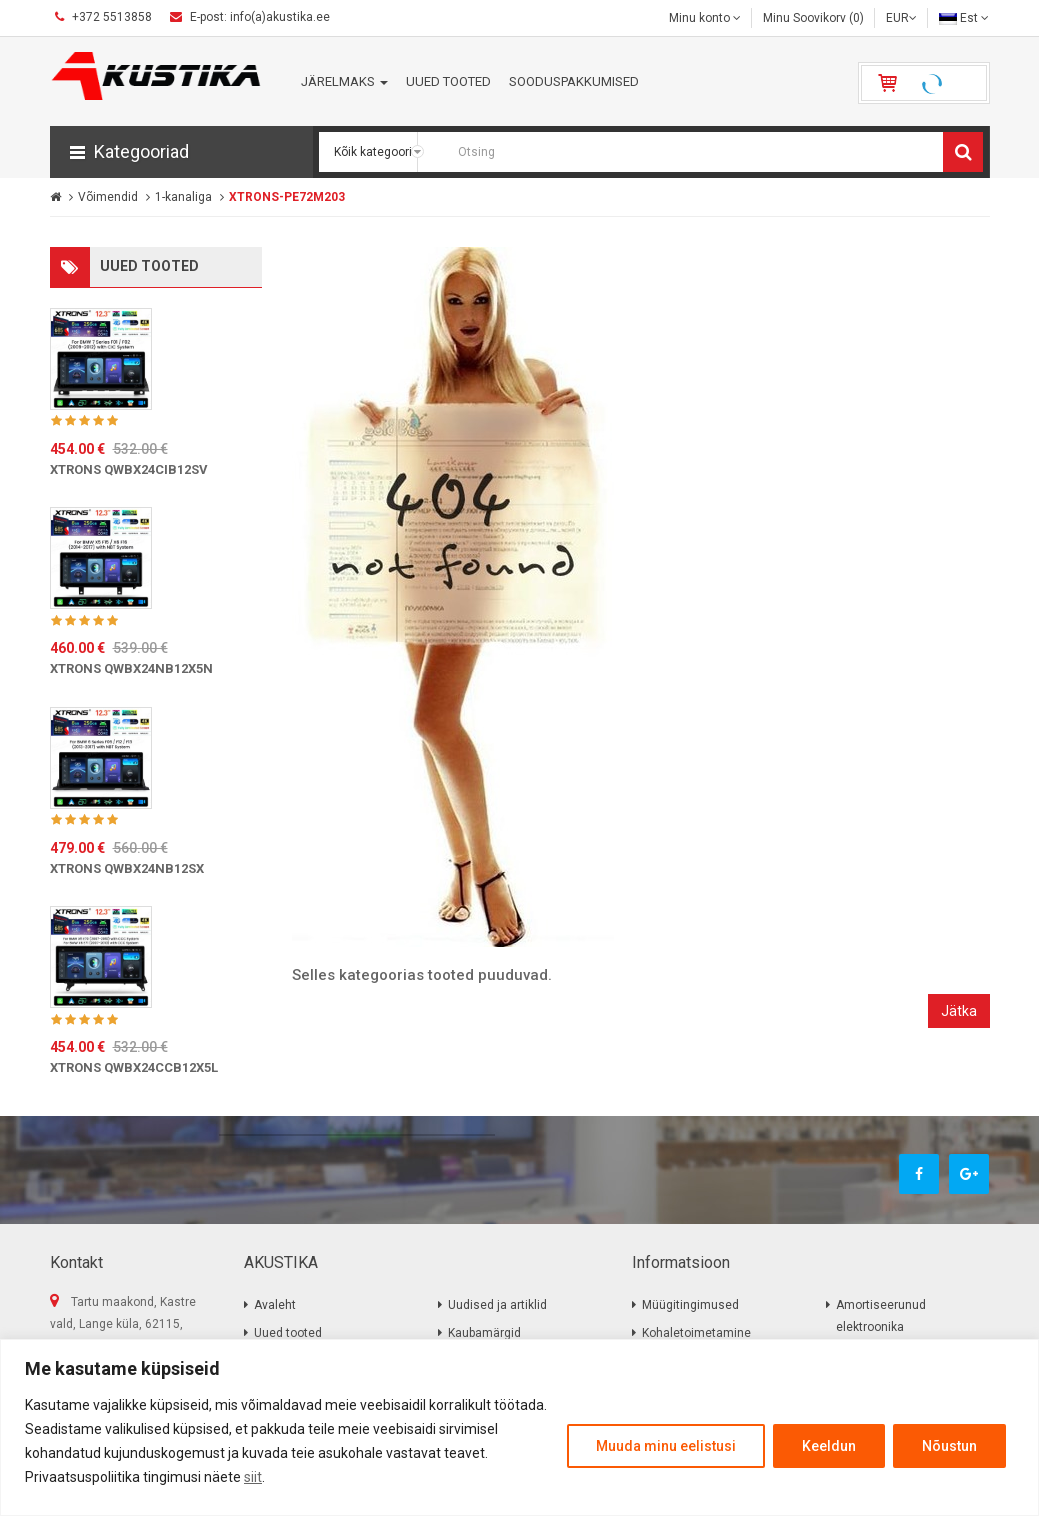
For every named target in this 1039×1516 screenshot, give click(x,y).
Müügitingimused (690, 1305)
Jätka (959, 1011)
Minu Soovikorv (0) (813, 18)
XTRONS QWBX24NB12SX (127, 868)
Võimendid (108, 197)
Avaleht (275, 1305)
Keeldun (829, 1446)
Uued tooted (288, 1333)
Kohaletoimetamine (696, 1333)
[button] (181, 152)
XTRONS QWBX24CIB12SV (129, 469)
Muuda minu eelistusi (666, 1446)
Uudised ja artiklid (497, 1305)
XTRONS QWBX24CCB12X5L (134, 1067)
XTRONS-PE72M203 (287, 197)
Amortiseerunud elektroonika (881, 1316)
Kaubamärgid (484, 1333)
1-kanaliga (183, 197)
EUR (901, 18)
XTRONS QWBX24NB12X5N (131, 668)
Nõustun (949, 1446)
